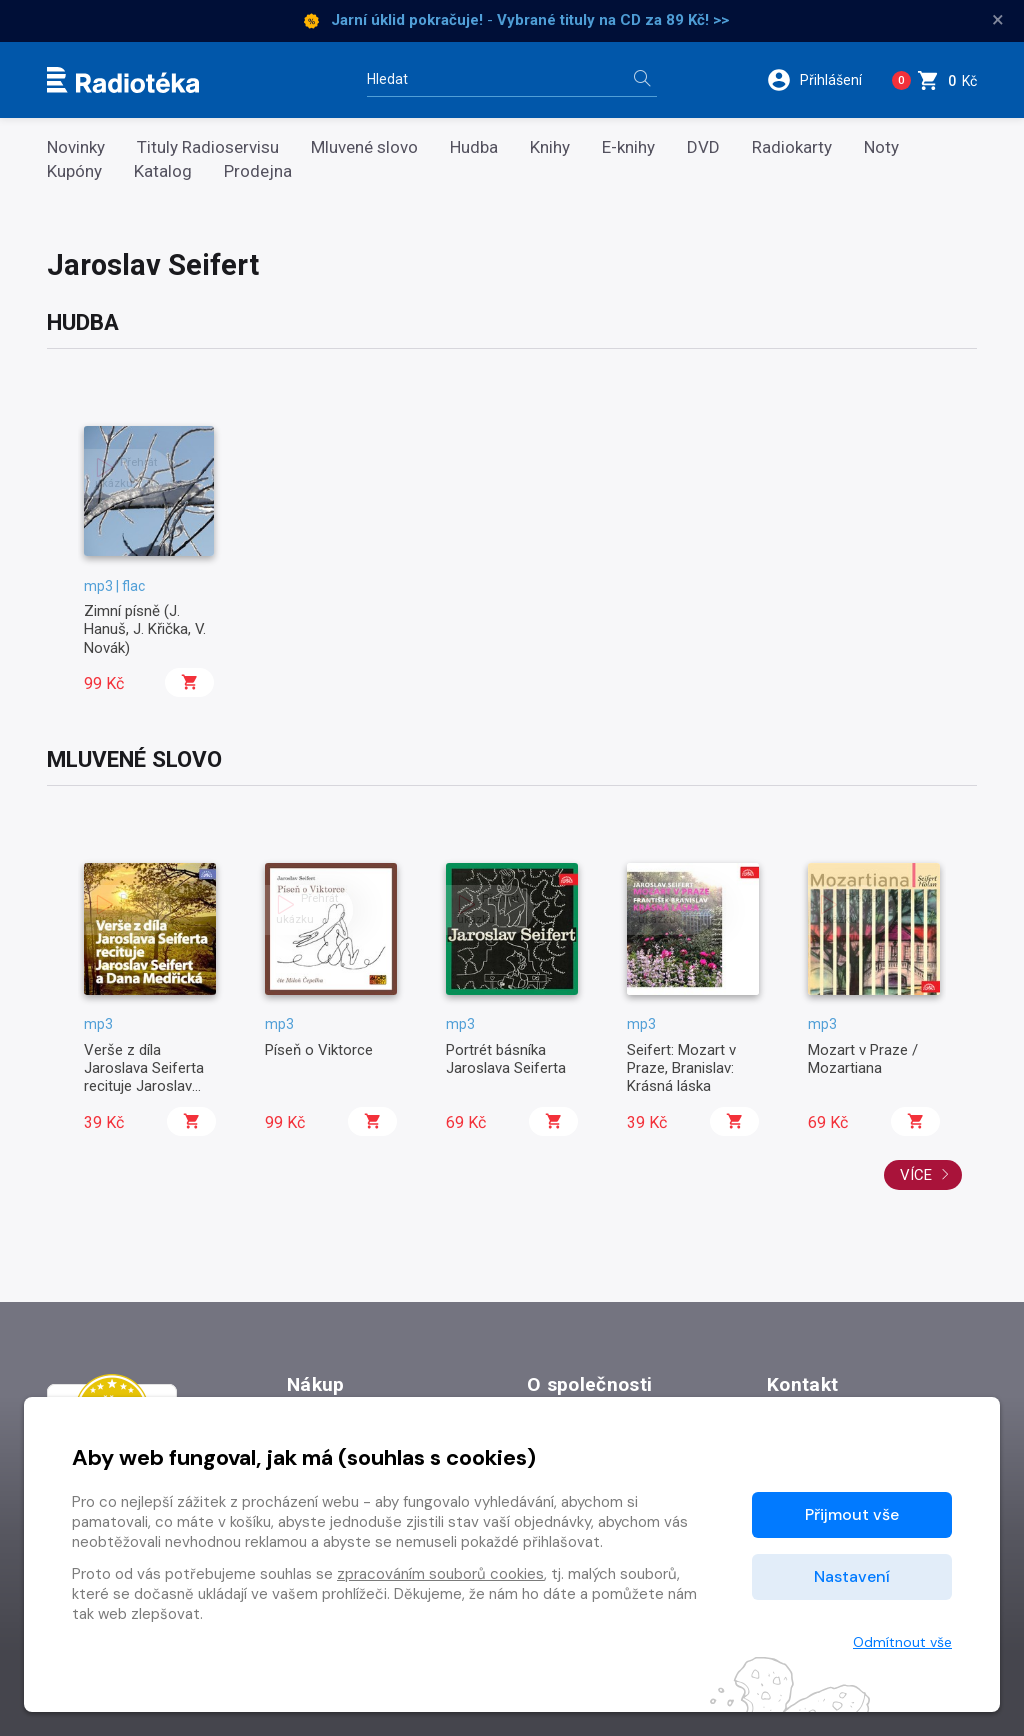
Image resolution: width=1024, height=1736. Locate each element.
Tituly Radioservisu (208, 147)
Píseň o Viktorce (319, 1050)
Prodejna (258, 171)
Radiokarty (792, 147)
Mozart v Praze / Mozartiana (863, 1059)
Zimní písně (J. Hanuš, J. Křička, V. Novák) (145, 629)
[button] (818, 80)
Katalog (163, 171)
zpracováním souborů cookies (440, 1574)
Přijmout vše (852, 1514)
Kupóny (74, 171)
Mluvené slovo (364, 147)
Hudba (474, 147)
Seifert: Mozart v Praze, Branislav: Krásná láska (681, 1068)
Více (925, 1175)
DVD (703, 147)
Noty (881, 147)
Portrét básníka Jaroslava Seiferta (506, 1059)
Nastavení (852, 1576)
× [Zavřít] (998, 20)
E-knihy (628, 147)
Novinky (76, 147)
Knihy (550, 147)
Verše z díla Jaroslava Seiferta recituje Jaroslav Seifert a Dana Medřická (144, 1087)
